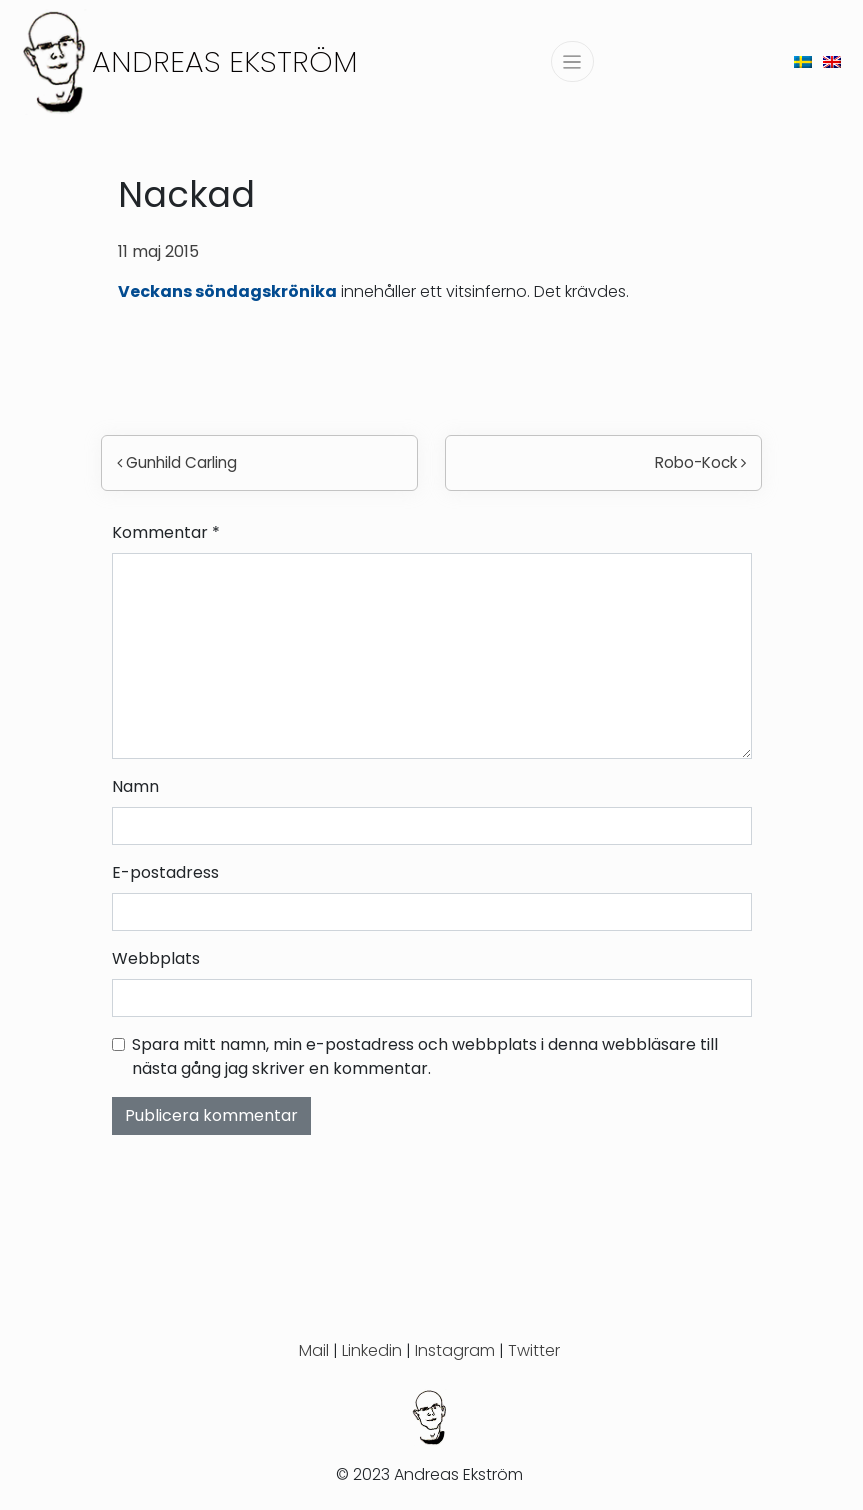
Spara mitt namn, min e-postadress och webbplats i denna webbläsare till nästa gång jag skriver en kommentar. (425, 1056)
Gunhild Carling (177, 462)
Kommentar (166, 532)
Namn (135, 786)
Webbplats (156, 958)
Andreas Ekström (225, 61)
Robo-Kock (700, 462)
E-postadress (165, 872)
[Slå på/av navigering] (572, 61)
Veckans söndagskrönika (227, 291)
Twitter (534, 1350)
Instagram (455, 1350)
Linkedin (372, 1350)
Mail (314, 1350)
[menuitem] (803, 61)
